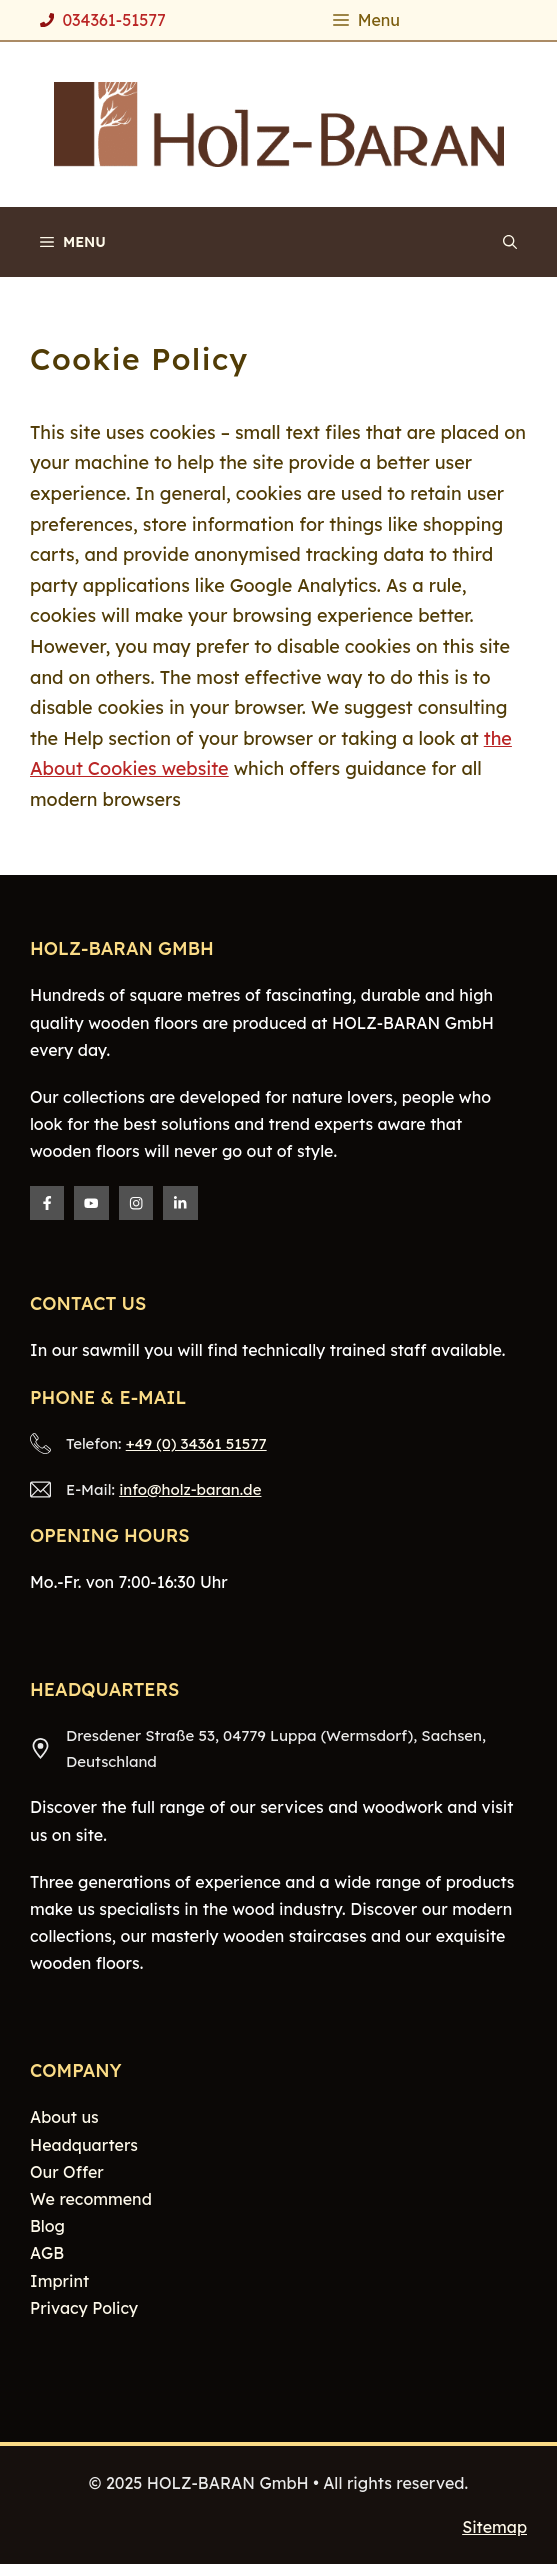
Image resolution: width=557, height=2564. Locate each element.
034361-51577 (113, 20)
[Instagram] (136, 1203)
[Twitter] (91, 1203)
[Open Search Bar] (510, 242)
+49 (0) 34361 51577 (196, 1443)
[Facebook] (47, 1203)
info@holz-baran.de (190, 1489)
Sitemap (494, 2527)
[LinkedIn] (180, 1203)
